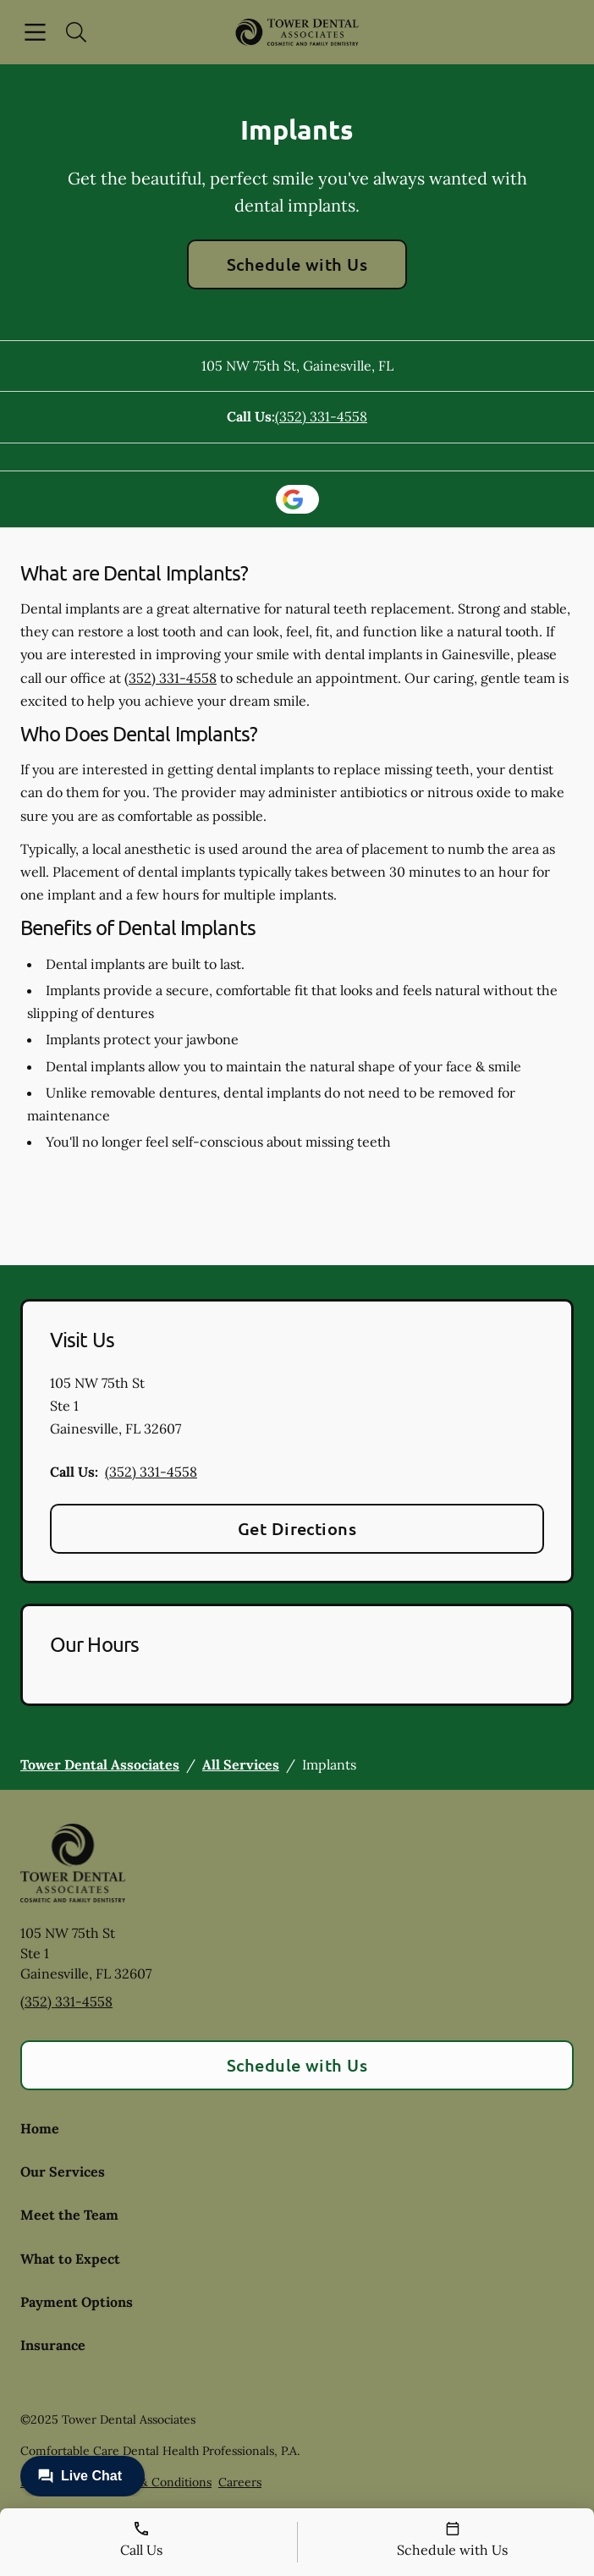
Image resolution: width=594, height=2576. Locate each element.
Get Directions (297, 1528)
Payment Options (76, 2301)
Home (39, 2128)
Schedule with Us (297, 264)
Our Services (62, 2171)
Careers (239, 2482)
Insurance (52, 2345)
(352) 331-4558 (321, 416)
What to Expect (70, 2258)
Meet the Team (69, 2214)
